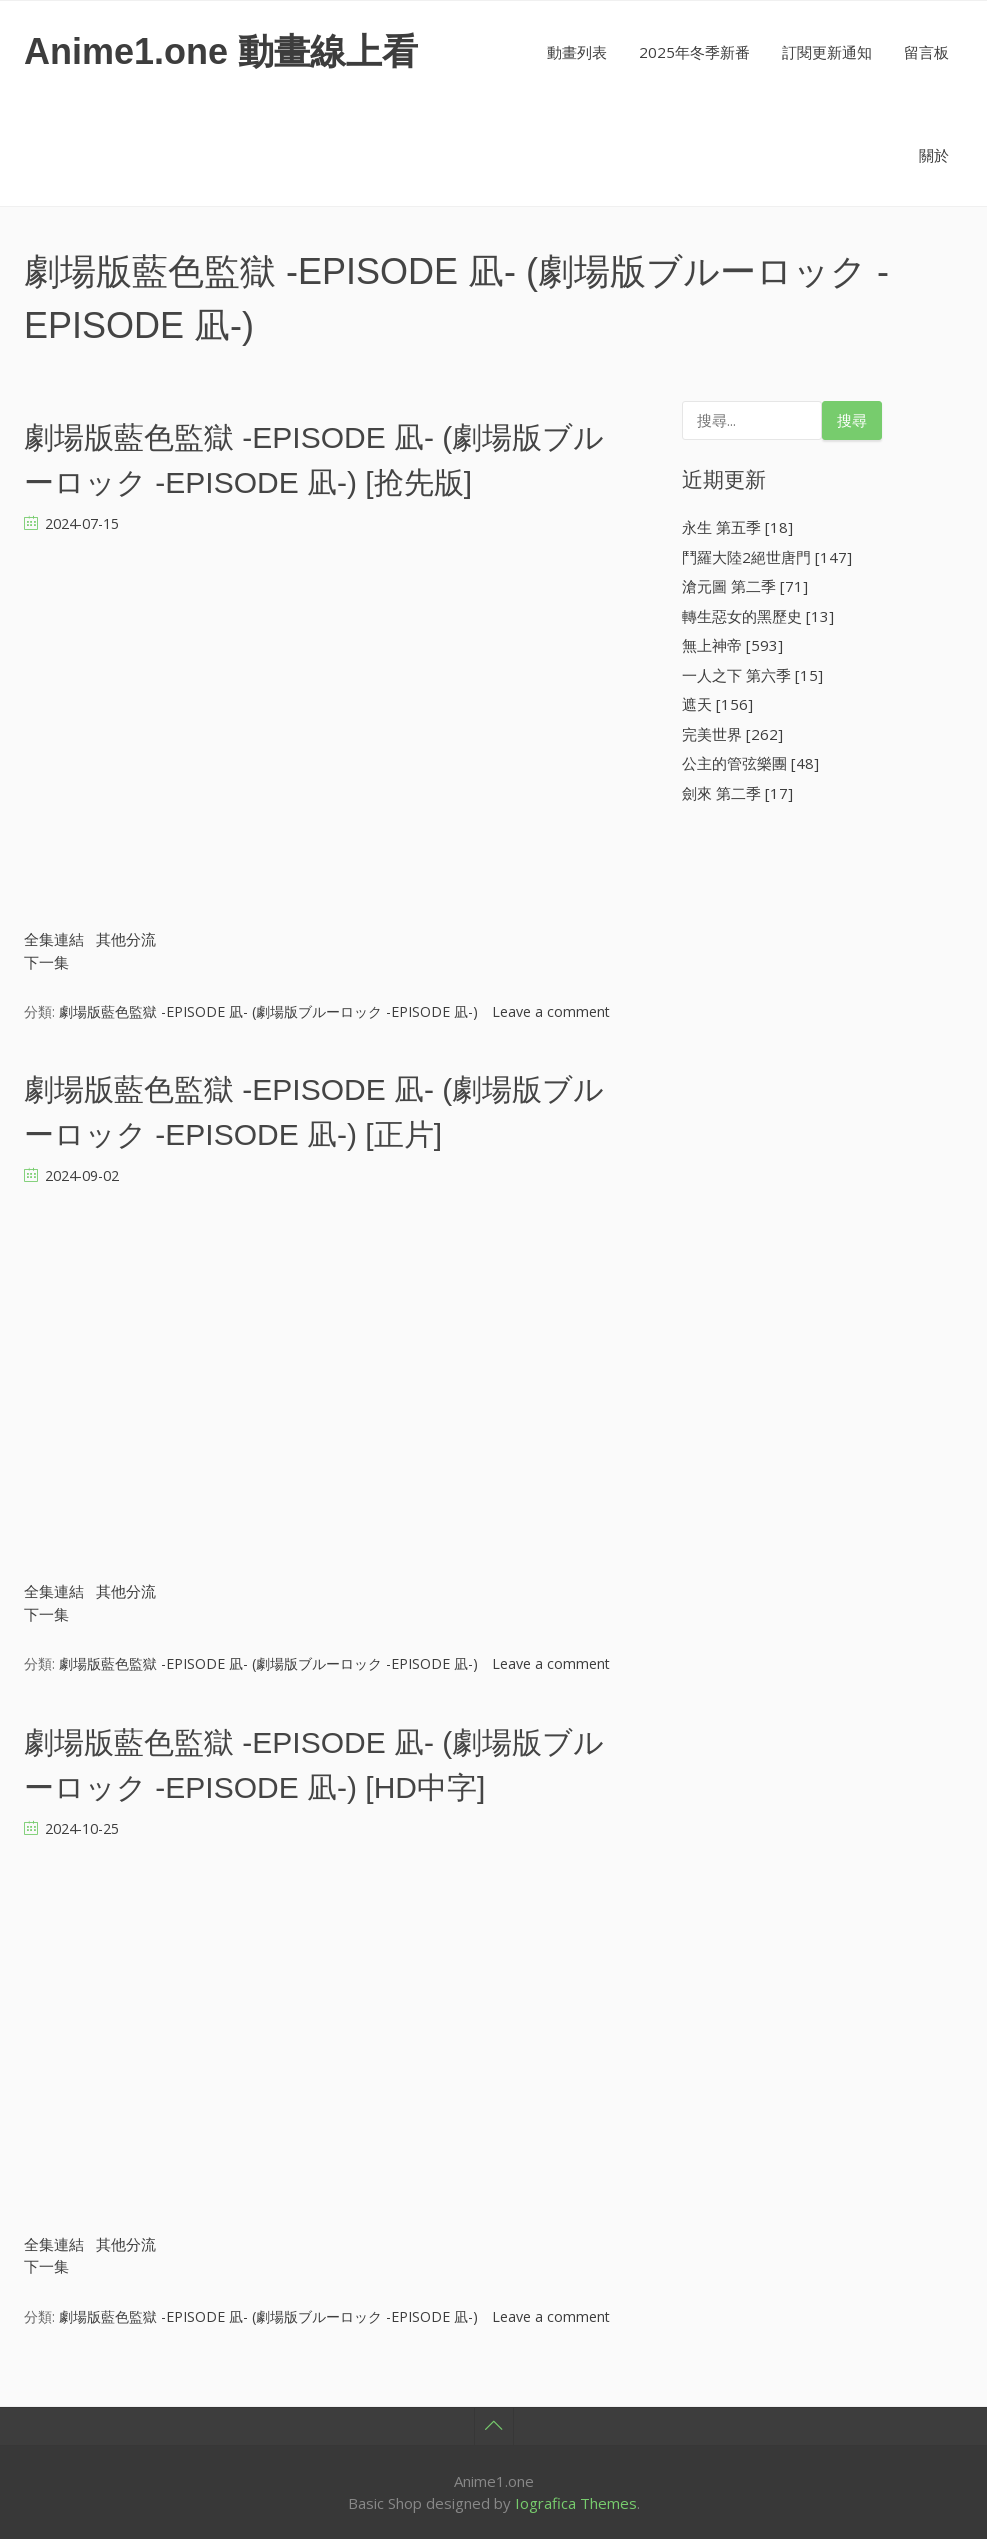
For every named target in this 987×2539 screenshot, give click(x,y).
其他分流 (126, 939)
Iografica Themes (576, 2503)
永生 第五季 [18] (737, 527)
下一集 (46, 962)
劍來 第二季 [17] (737, 793)
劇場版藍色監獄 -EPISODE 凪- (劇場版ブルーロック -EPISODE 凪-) (268, 1011)
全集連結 (54, 939)
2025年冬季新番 (694, 52)
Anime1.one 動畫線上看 (221, 51)
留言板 (926, 52)
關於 (934, 155)
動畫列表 (577, 52)
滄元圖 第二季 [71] (745, 586)
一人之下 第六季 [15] (752, 675)
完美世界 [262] (732, 734)
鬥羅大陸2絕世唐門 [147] (767, 557)
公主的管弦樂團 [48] (750, 763)
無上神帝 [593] (732, 645)
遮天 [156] (717, 704)
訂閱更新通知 (827, 52)
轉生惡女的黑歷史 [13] (758, 616)
